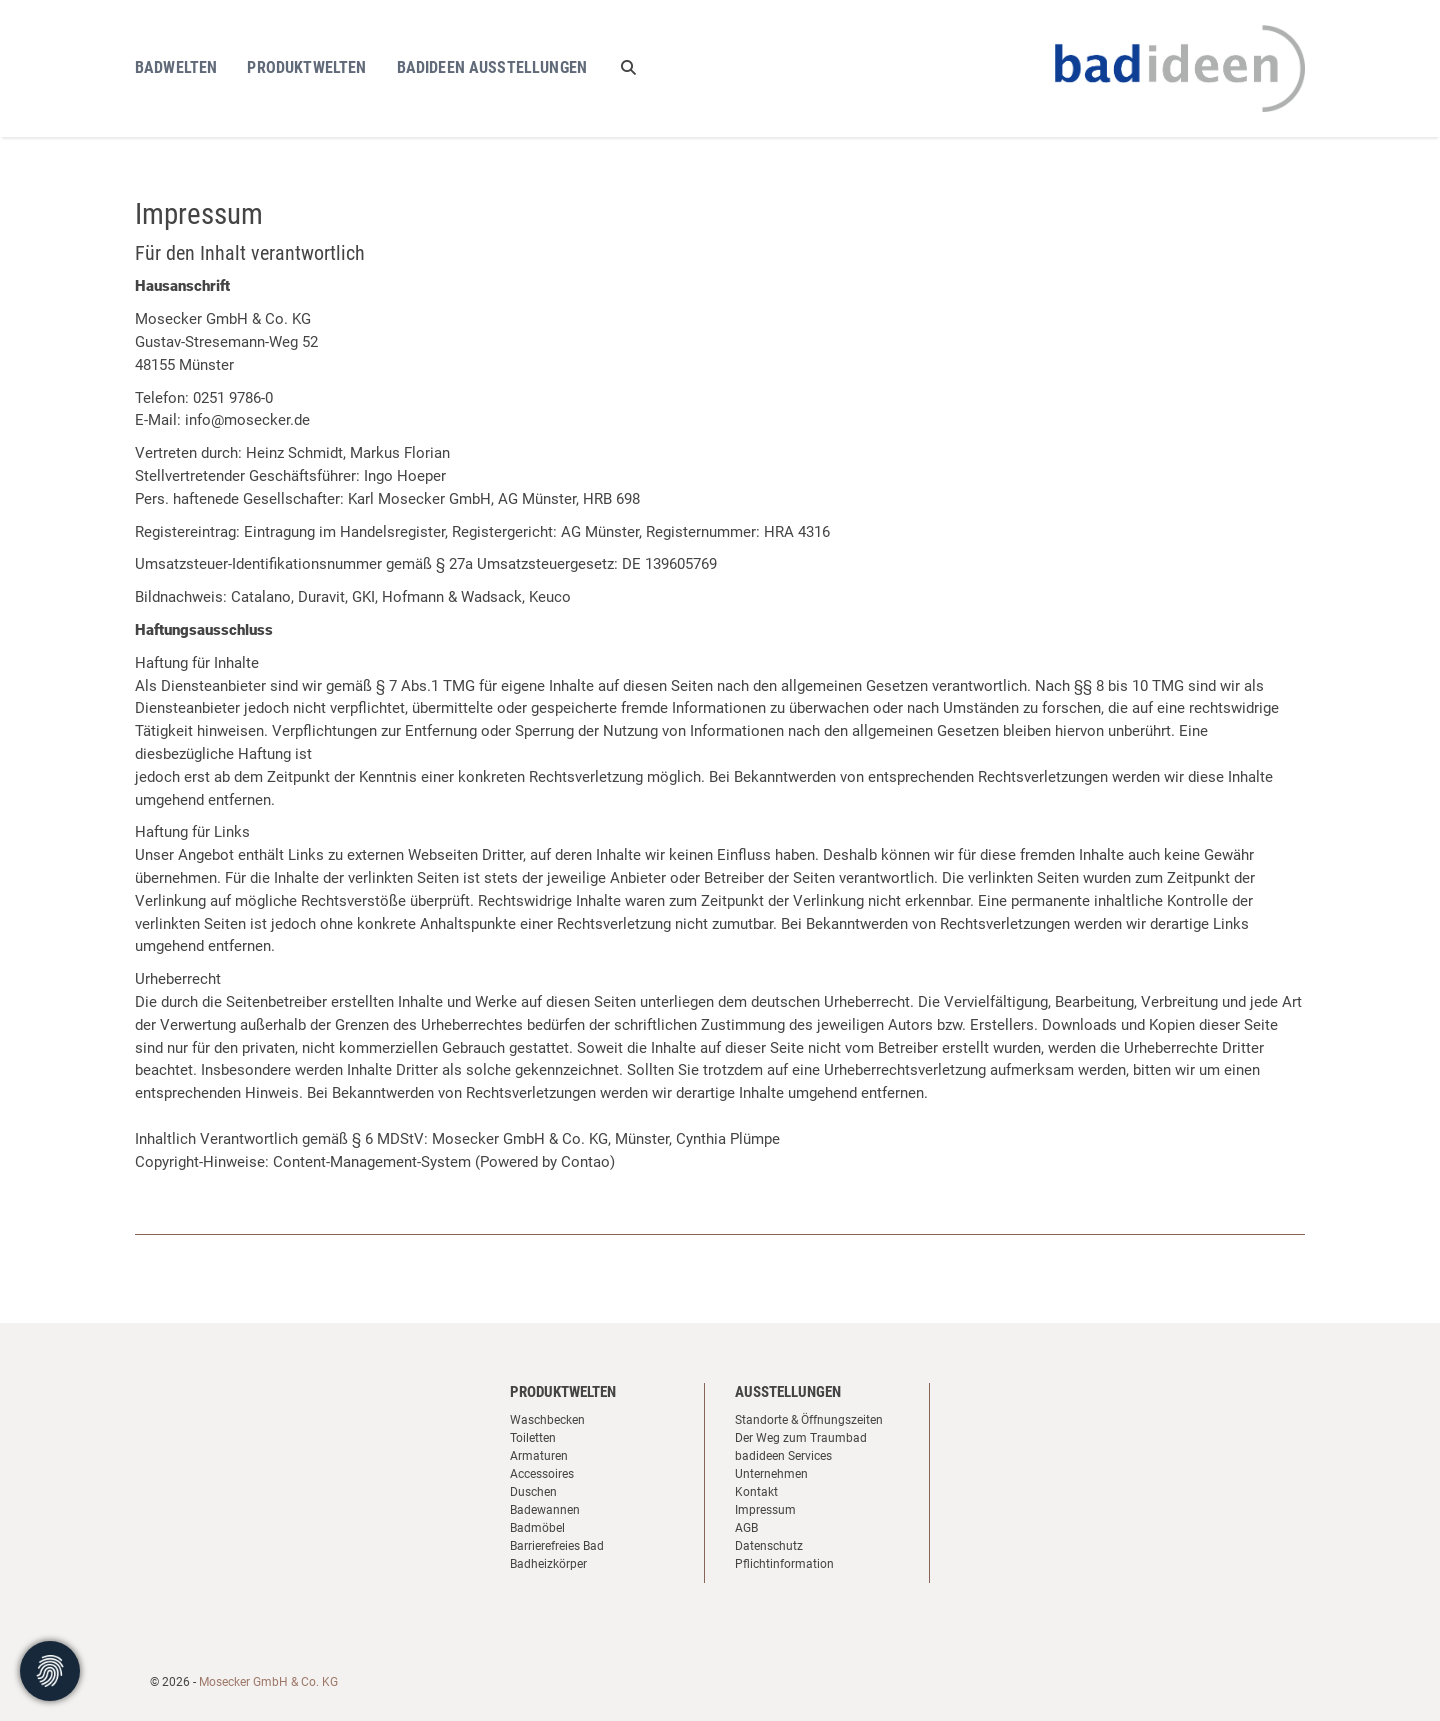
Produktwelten (306, 67)
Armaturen (539, 1456)
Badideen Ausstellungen (492, 67)
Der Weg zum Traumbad (801, 1438)
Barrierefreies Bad (557, 1546)
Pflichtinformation (784, 1564)
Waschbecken (547, 1420)
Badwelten (176, 67)
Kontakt (756, 1492)
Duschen (533, 1492)
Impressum (765, 1510)
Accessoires (542, 1474)
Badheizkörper (548, 1564)
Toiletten (533, 1438)
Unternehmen (771, 1474)
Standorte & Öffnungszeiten (809, 1420)
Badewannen (545, 1510)
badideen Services (783, 1456)
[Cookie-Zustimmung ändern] (50, 1671)
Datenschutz (769, 1546)
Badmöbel (537, 1528)
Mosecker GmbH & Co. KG (268, 1682)
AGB (746, 1528)
